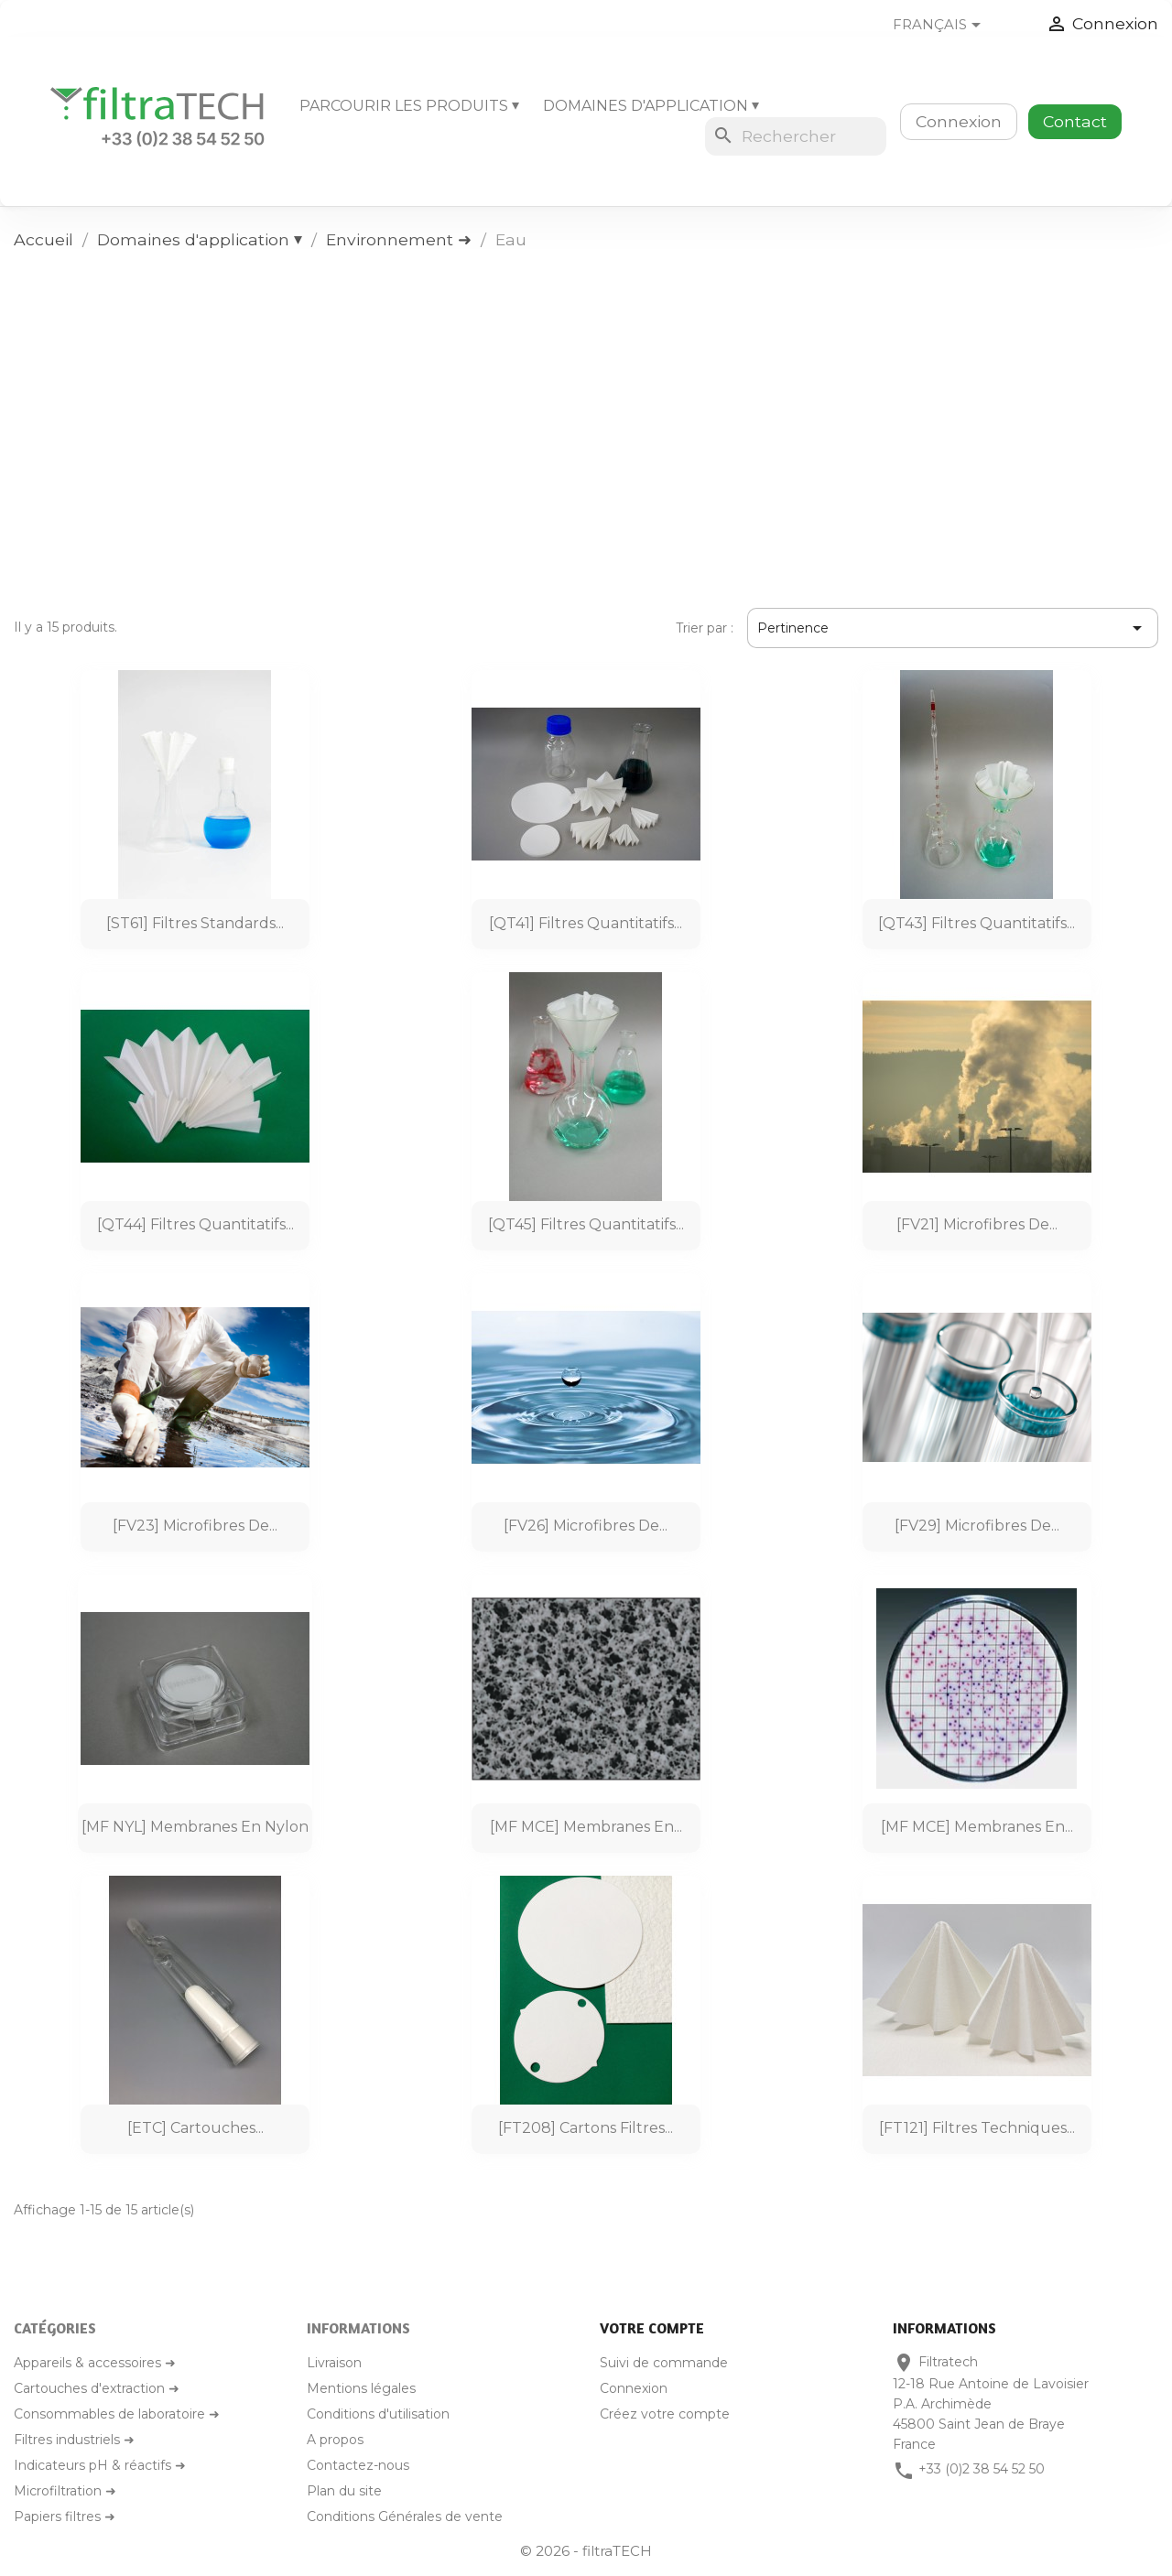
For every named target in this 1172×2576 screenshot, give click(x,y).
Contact (1075, 121)
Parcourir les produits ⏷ (409, 105)
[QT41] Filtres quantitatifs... (585, 923)
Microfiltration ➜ (65, 2491)
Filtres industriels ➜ (74, 2439)
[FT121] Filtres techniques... (977, 2128)
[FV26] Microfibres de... (585, 1525)
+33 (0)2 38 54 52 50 (981, 2469)
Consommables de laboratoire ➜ (117, 2414)
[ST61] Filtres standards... (195, 923)
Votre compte (652, 2328)
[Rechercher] (795, 136)
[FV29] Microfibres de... (977, 1525)
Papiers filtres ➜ (64, 2516)
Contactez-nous (358, 2465)
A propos (335, 2439)
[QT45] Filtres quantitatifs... (586, 1224)
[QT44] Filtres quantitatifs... (195, 1224)
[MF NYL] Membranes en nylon (195, 1826)
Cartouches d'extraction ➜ (96, 2388)
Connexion (959, 121)
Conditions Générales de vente (405, 2516)
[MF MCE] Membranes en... (586, 1826)
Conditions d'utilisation (378, 2414)
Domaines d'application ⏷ (651, 105)
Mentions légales (361, 2388)
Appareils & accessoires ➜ (95, 2362)
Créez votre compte (665, 2414)
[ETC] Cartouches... (195, 2128)
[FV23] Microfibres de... (195, 1525)
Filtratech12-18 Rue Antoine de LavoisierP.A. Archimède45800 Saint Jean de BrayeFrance (991, 2403)
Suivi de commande (664, 2362)
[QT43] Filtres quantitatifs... (976, 923)
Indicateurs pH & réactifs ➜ (100, 2465)
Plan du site (344, 2491)
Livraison (334, 2362)
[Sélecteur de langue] (951, 26)
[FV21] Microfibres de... (977, 1224)
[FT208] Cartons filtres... (585, 2128)
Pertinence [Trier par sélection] (952, 628)
